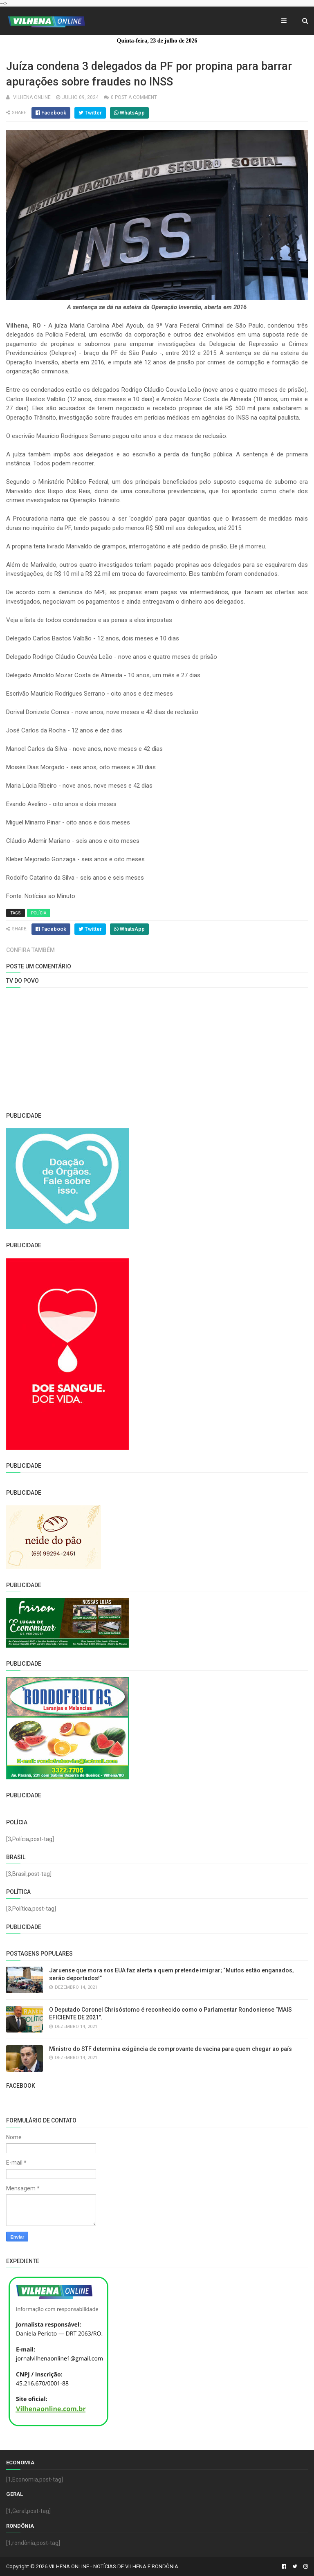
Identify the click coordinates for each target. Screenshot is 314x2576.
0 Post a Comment (134, 97)
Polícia (38, 913)
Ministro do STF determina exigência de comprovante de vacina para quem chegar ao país (170, 2049)
